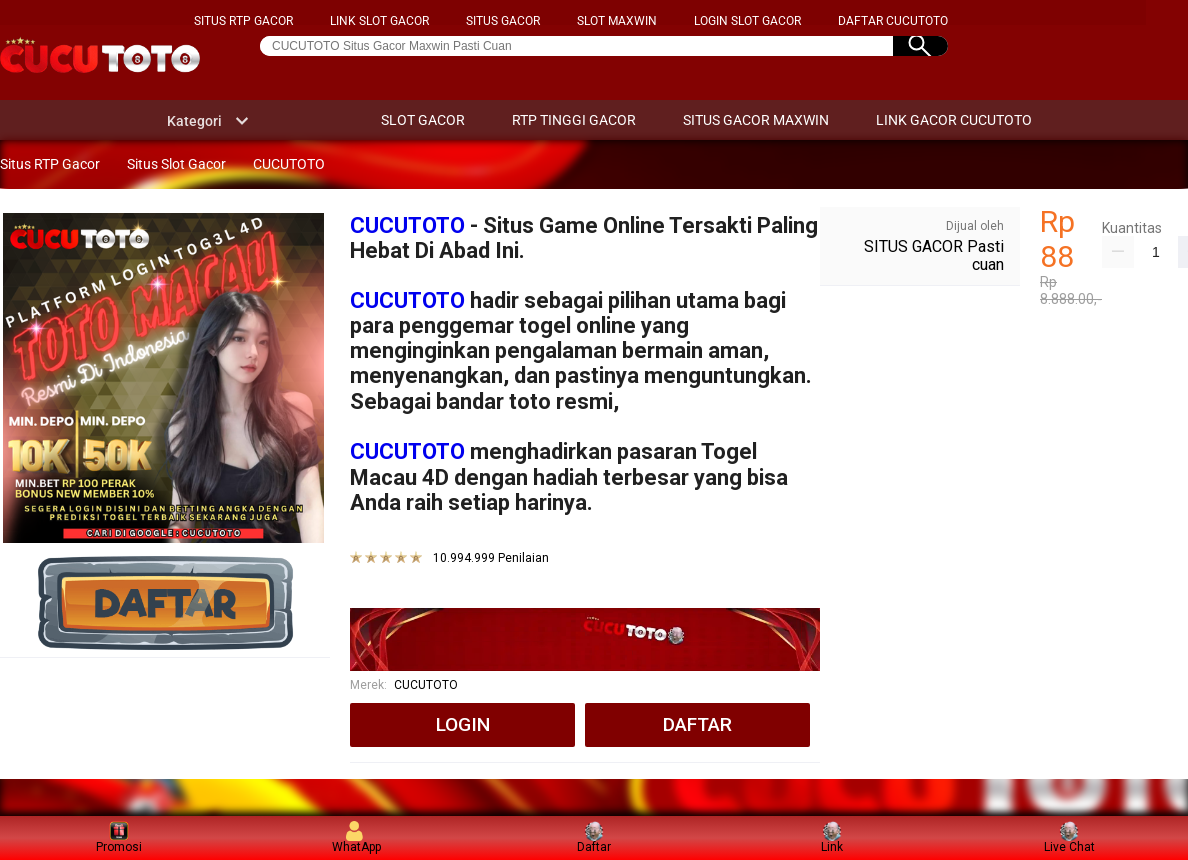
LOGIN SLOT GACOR (747, 21)
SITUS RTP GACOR (243, 21)
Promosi (119, 837)
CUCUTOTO (407, 225)
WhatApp (356, 837)
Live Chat (1069, 837)
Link (832, 837)
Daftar (594, 837)
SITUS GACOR (503, 21)
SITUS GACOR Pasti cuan (934, 255)
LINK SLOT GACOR (379, 21)
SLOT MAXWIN (617, 21)
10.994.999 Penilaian (491, 558)
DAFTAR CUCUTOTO (893, 21)
